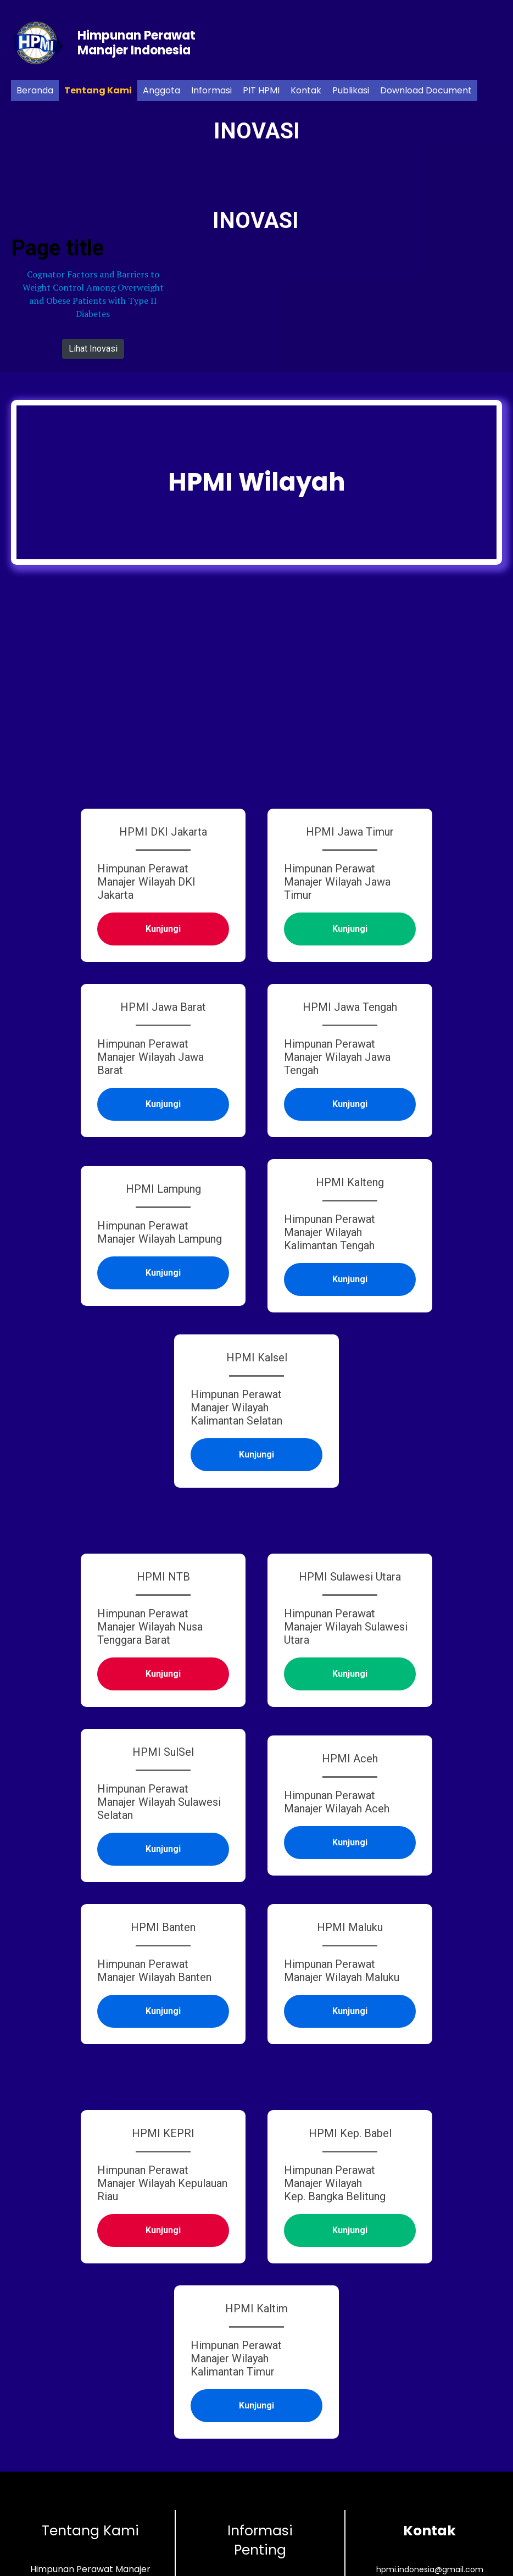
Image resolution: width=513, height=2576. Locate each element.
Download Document (426, 90)
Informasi (211, 90)
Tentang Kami (98, 90)
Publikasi (350, 90)
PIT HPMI (261, 90)
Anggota (161, 90)
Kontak (306, 90)
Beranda (34, 90)
